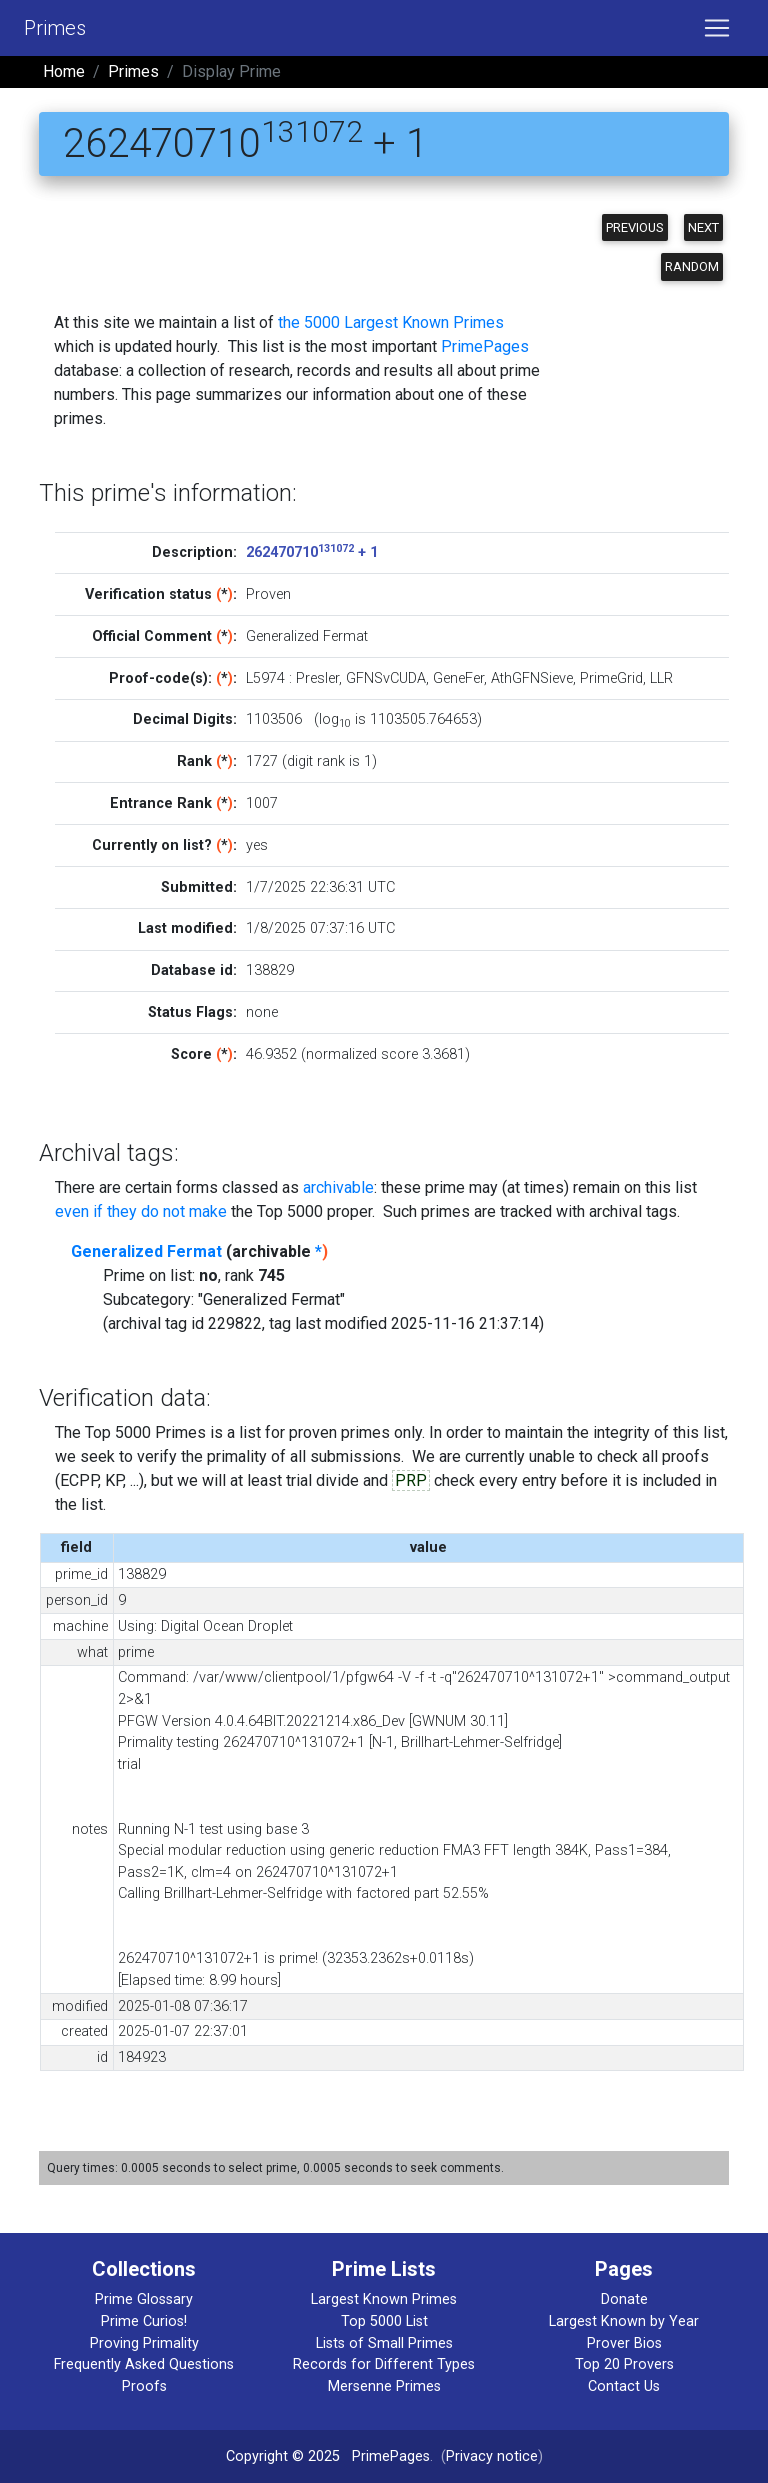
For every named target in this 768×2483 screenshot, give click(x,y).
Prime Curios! (144, 2321)
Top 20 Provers (624, 2364)
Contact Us (624, 2386)
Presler (317, 678)
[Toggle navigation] (717, 28)
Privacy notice (492, 2456)
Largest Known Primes (384, 2299)
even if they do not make (141, 1211)
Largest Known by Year (624, 2321)
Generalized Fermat (146, 1251)
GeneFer (458, 678)
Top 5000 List (384, 2321)
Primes (55, 28)
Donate (624, 2299)
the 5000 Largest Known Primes (391, 322)
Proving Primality (144, 2343)
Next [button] (703, 227)
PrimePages (485, 346)
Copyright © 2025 (283, 2456)
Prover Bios (624, 2343)
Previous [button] (635, 227)
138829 (270, 970)
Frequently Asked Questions (144, 2364)
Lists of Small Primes (384, 2343)
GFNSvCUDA (386, 678)
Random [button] (692, 266)
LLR (661, 678)
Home (64, 71)
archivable (338, 1187)
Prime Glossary (144, 2299)
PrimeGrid (611, 678)
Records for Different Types (384, 2364)
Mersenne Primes (384, 2386)
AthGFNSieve (532, 678)
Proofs (144, 2386)
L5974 (265, 678)
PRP (411, 1480)
